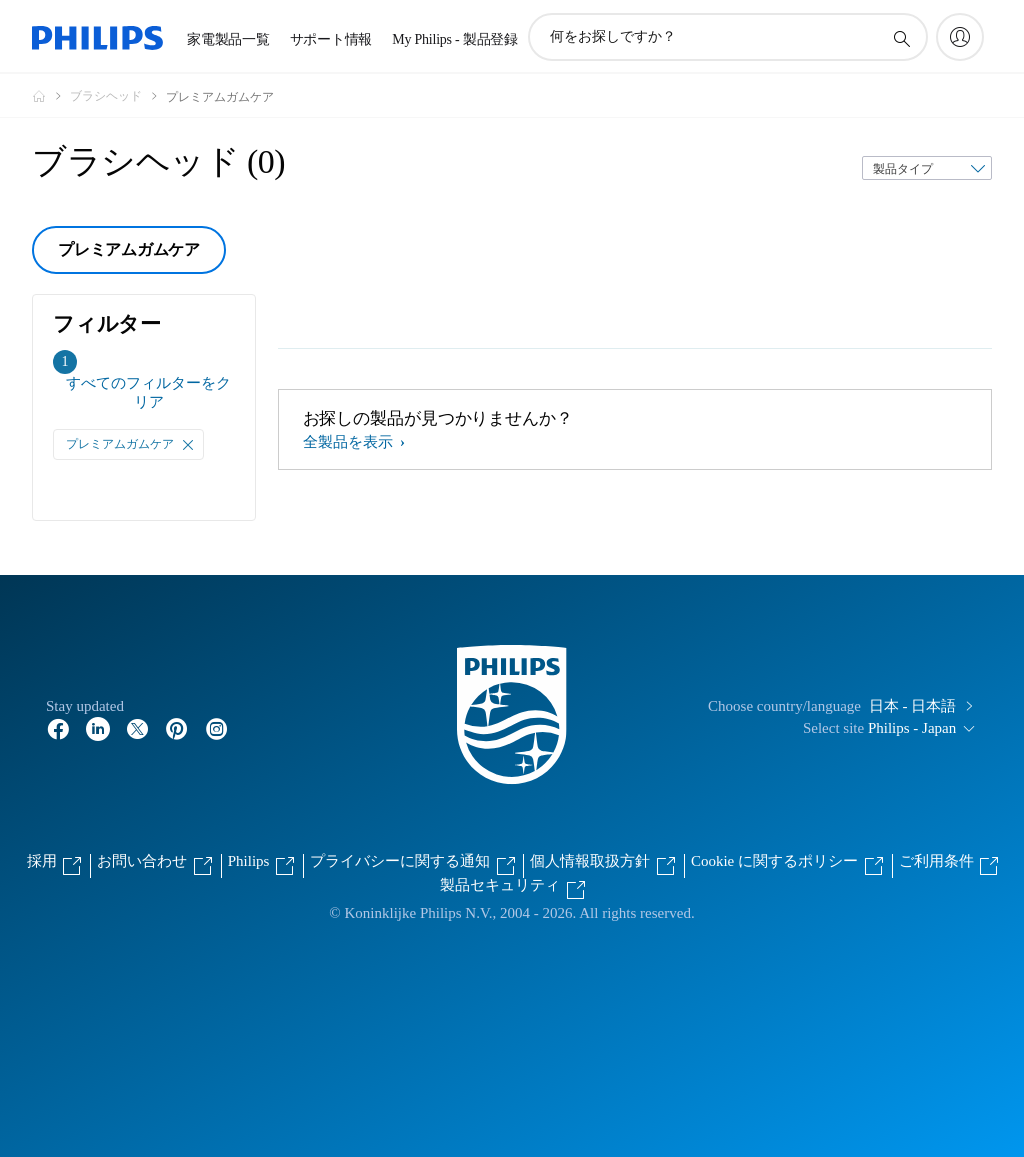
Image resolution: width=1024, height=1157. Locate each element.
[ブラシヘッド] (118, 96)
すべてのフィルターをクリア (148, 392)
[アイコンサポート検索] (901, 38)
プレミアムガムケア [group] (129, 249)
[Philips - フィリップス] (51, 96)
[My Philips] (960, 37)
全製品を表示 (350, 442)
